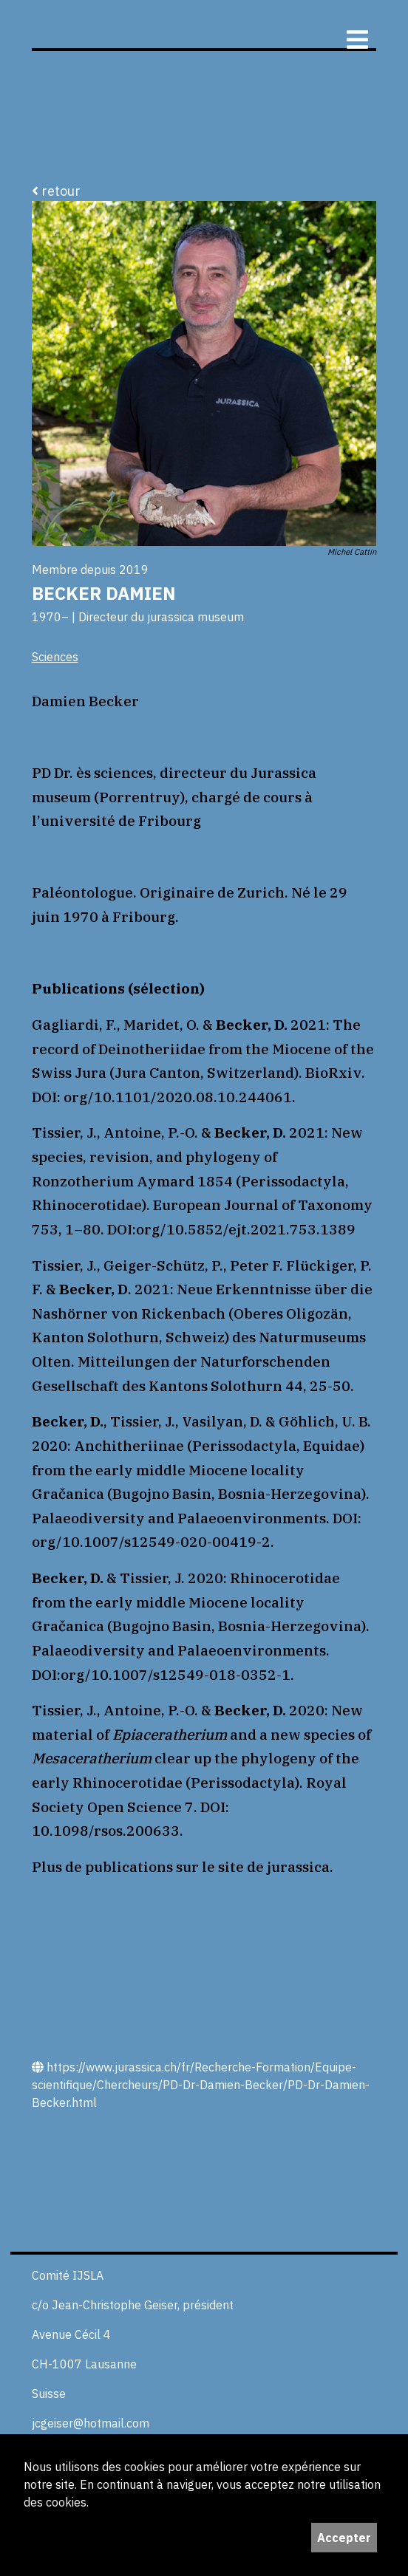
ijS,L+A (195, 24)
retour (56, 190)
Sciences (55, 656)
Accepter (344, 2537)
